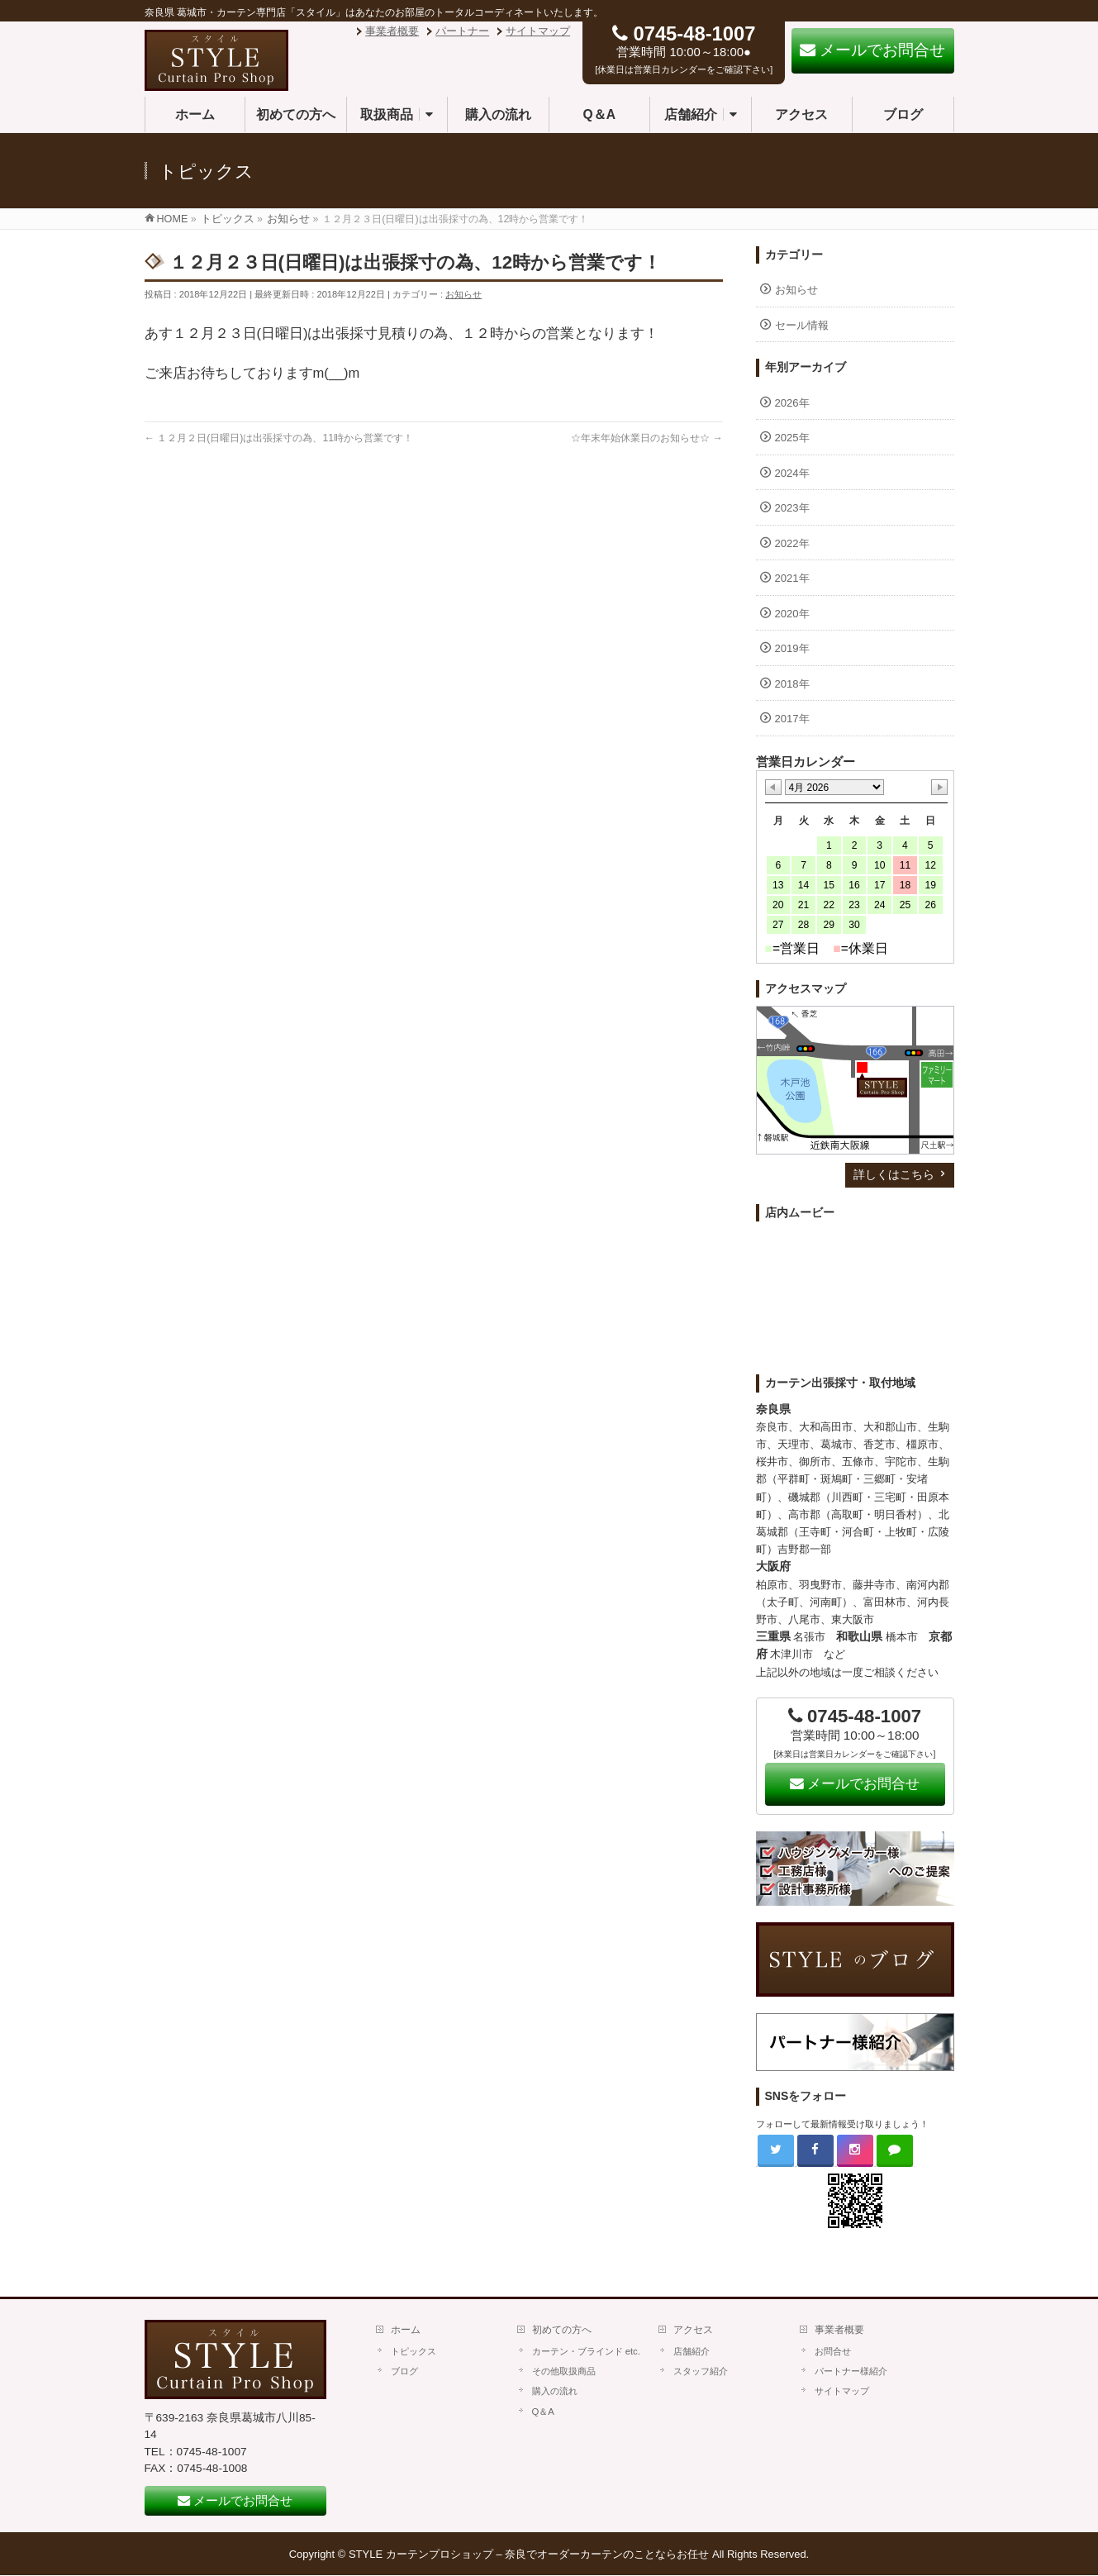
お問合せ (833, 2351)
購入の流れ (555, 2391)
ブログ (404, 2371)
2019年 (792, 648)
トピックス (413, 2351)
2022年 (792, 543)
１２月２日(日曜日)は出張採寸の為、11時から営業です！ (279, 438)
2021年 (792, 578)
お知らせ (463, 294)
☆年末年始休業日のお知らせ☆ (647, 438)
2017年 (792, 718)
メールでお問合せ (855, 1784)
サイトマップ (538, 31)
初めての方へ (562, 2330)
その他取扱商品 (564, 2371)
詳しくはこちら (893, 1174)
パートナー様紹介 (851, 2371)
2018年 (792, 684)
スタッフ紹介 (700, 2371)
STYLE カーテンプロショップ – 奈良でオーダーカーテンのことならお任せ (529, 2554)
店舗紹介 (691, 2351)
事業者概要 (392, 31)
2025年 (792, 437)
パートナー (462, 31)
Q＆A (543, 2411)
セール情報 (802, 325)
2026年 (792, 403)
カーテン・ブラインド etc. (586, 2351)
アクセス (693, 2330)
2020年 (792, 613)
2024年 (792, 473)
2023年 (792, 508)
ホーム (406, 2330)
